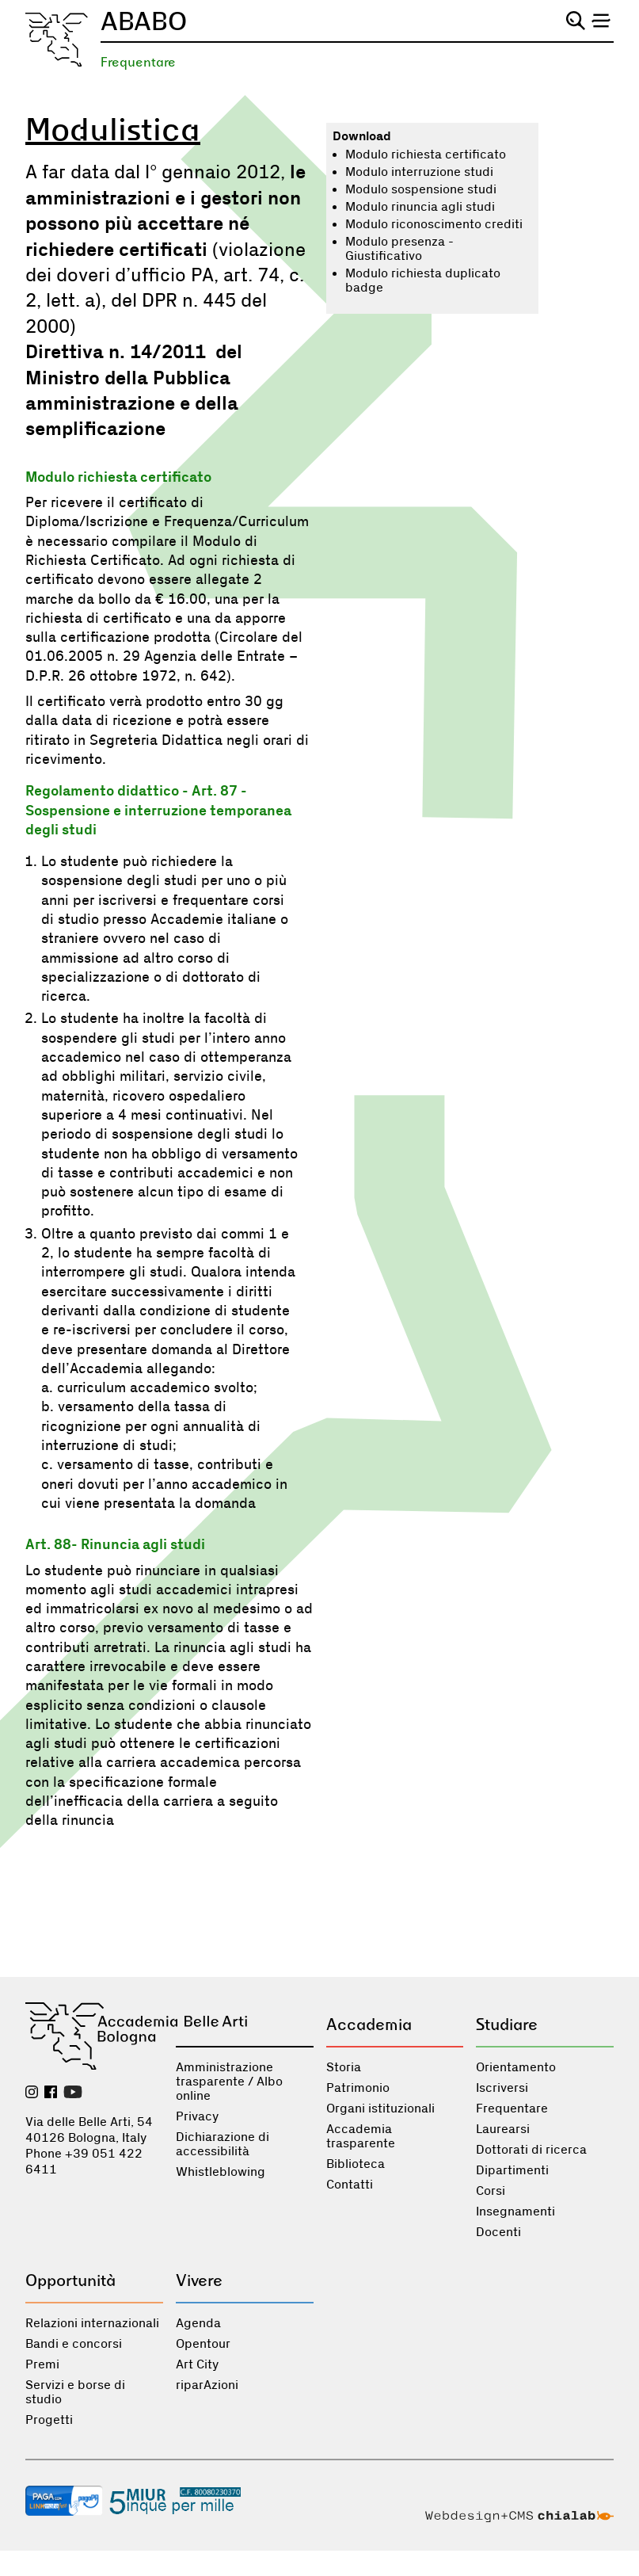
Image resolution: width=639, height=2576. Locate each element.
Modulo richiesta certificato (425, 154)
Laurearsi (503, 2129)
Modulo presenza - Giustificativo (399, 249)
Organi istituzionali (380, 2108)
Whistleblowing (220, 2172)
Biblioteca (355, 2164)
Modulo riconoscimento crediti (434, 224)
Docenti (498, 2232)
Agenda (198, 2323)
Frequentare (138, 62)
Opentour (203, 2344)
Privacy (197, 2116)
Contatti (349, 2184)
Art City (197, 2364)
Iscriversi (502, 2088)
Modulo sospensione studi (420, 189)
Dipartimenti (512, 2170)
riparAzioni (207, 2385)
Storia (343, 2067)
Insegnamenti (515, 2211)
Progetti (49, 2420)
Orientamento (516, 2067)
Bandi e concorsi (73, 2344)
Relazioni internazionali (92, 2323)
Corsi (490, 2191)
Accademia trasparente (360, 2136)
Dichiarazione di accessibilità (222, 2144)
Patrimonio (358, 2088)
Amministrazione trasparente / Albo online (229, 2081)
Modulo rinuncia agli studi (420, 207)
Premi (42, 2364)
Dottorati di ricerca (531, 2150)
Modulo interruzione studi (419, 172)
